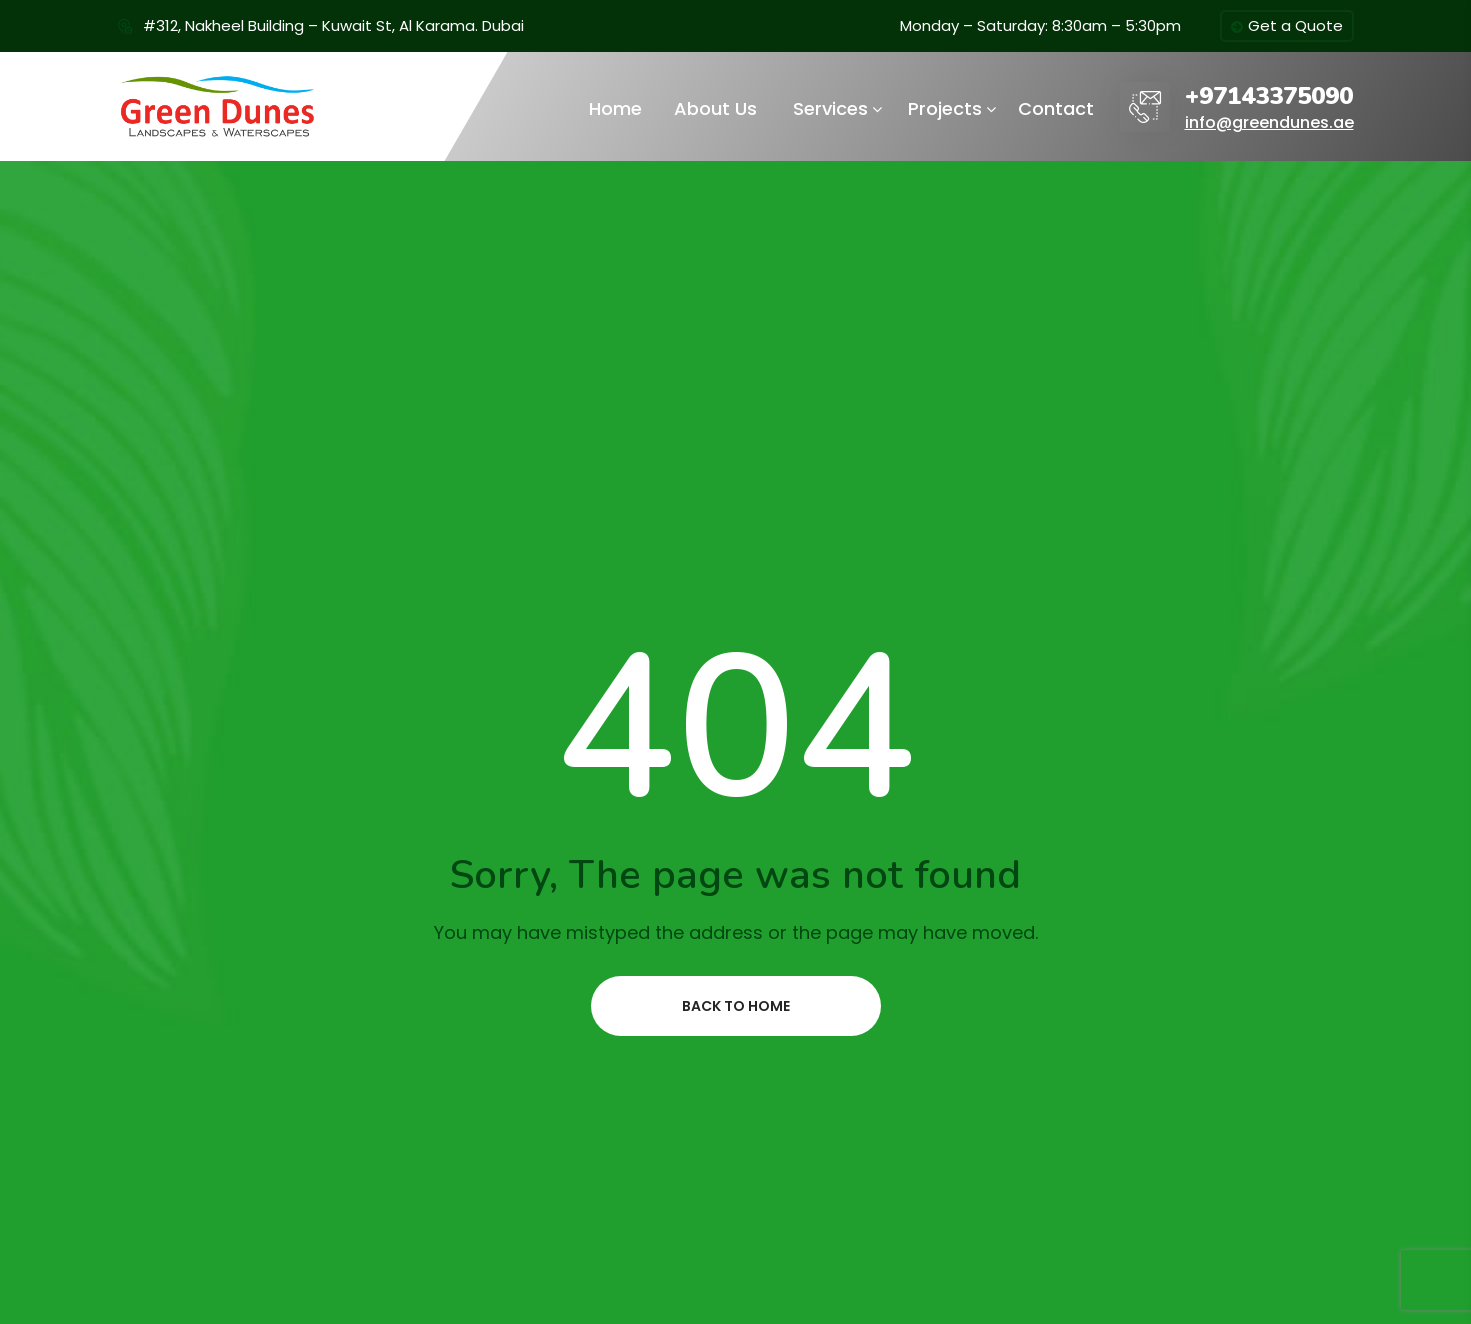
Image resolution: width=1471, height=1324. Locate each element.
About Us (715, 108)
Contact (1056, 108)
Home (615, 108)
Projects (945, 108)
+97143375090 (1269, 96)
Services (830, 108)
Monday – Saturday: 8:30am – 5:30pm (1040, 25)
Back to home (736, 1006)
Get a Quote (1287, 27)
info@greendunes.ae (1269, 122)
